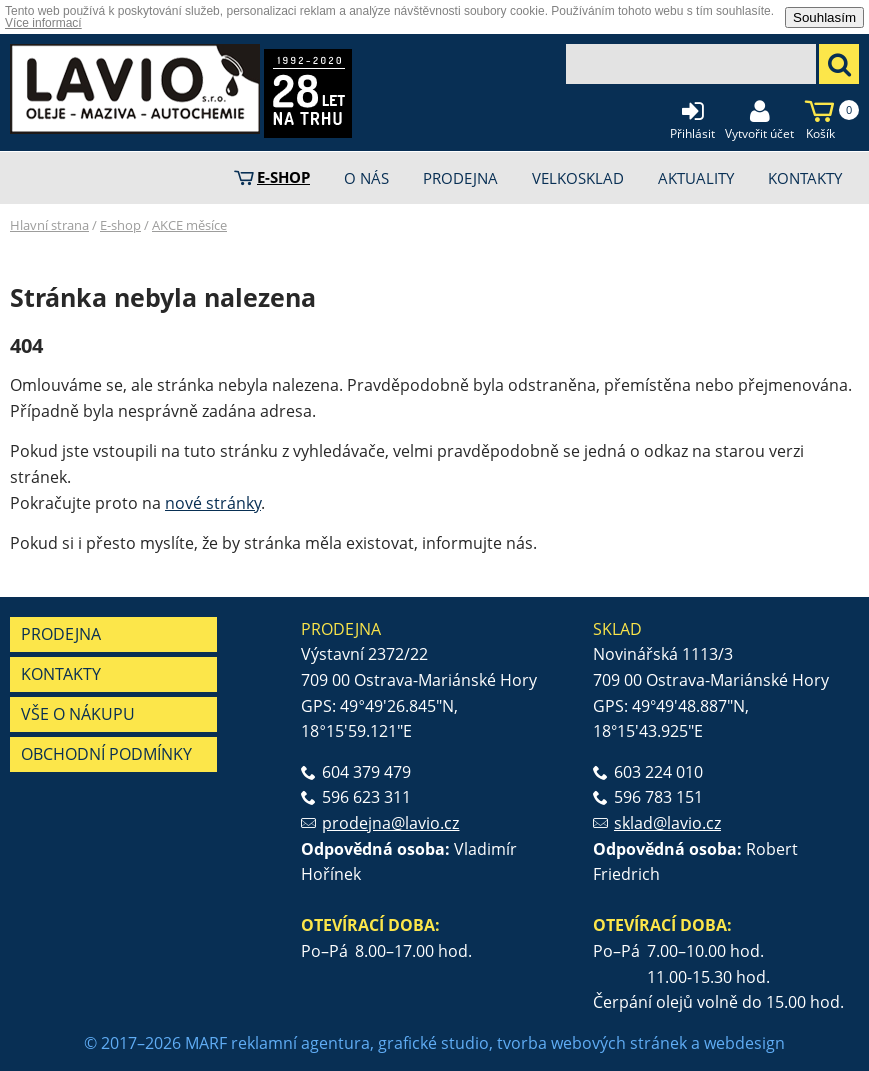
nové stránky (213, 503)
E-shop (120, 225)
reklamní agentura (300, 1043)
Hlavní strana (49, 225)
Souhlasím (824, 17)
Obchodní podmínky (106, 754)
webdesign (744, 1043)
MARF (206, 1043)
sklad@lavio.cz (667, 823)
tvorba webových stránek (592, 1043)
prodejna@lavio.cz (390, 823)
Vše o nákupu (78, 714)
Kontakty (61, 674)
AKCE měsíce (189, 225)
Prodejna (61, 634)
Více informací (43, 23)
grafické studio (433, 1043)
